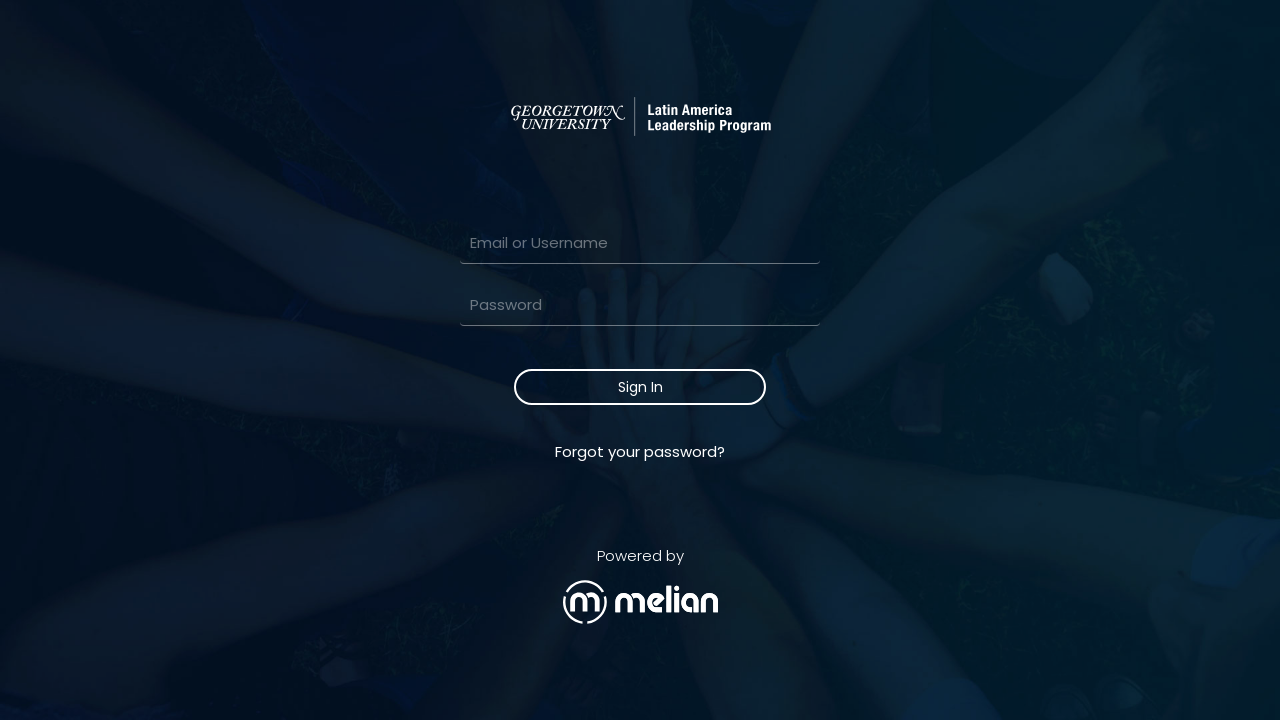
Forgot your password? (640, 451)
